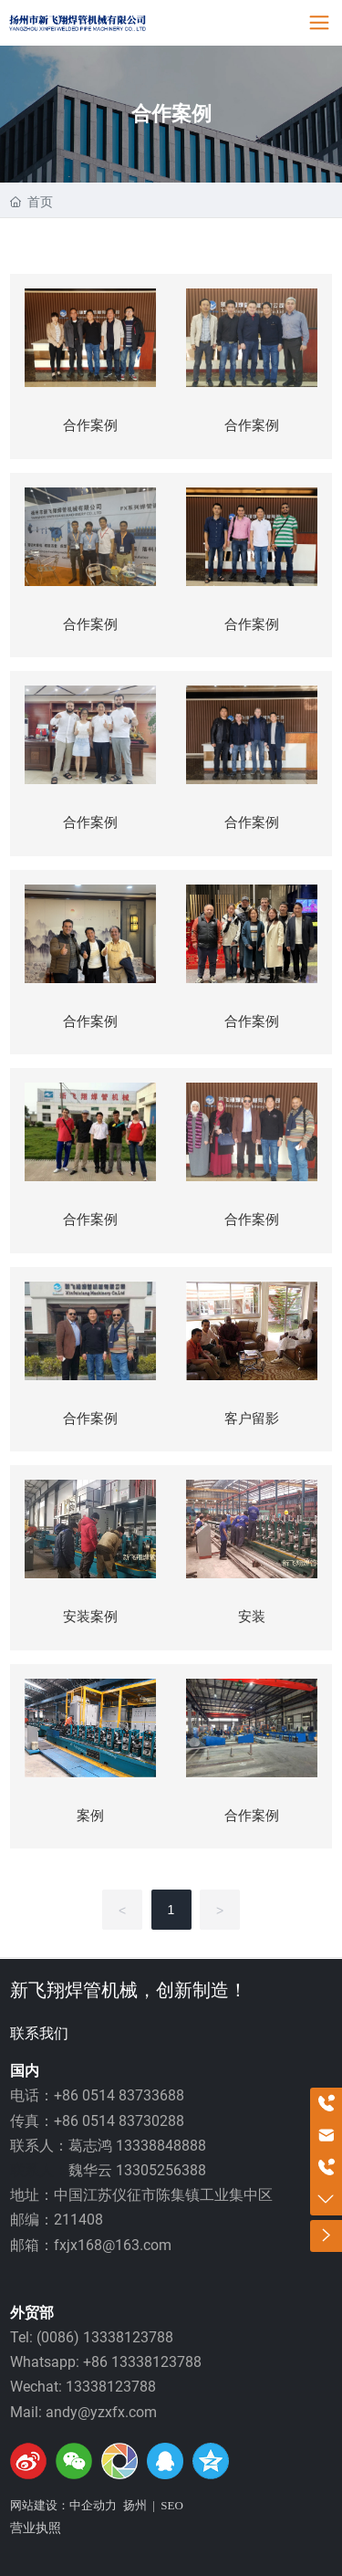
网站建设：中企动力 (63, 2505)
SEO (172, 2505)
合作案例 (171, 113)
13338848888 (161, 2145)
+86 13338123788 (142, 2362)
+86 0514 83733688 (119, 2095)
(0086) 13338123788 (104, 2337)
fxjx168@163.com (112, 2245)
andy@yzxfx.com (101, 2412)
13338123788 (111, 2386)
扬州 (135, 2505)
